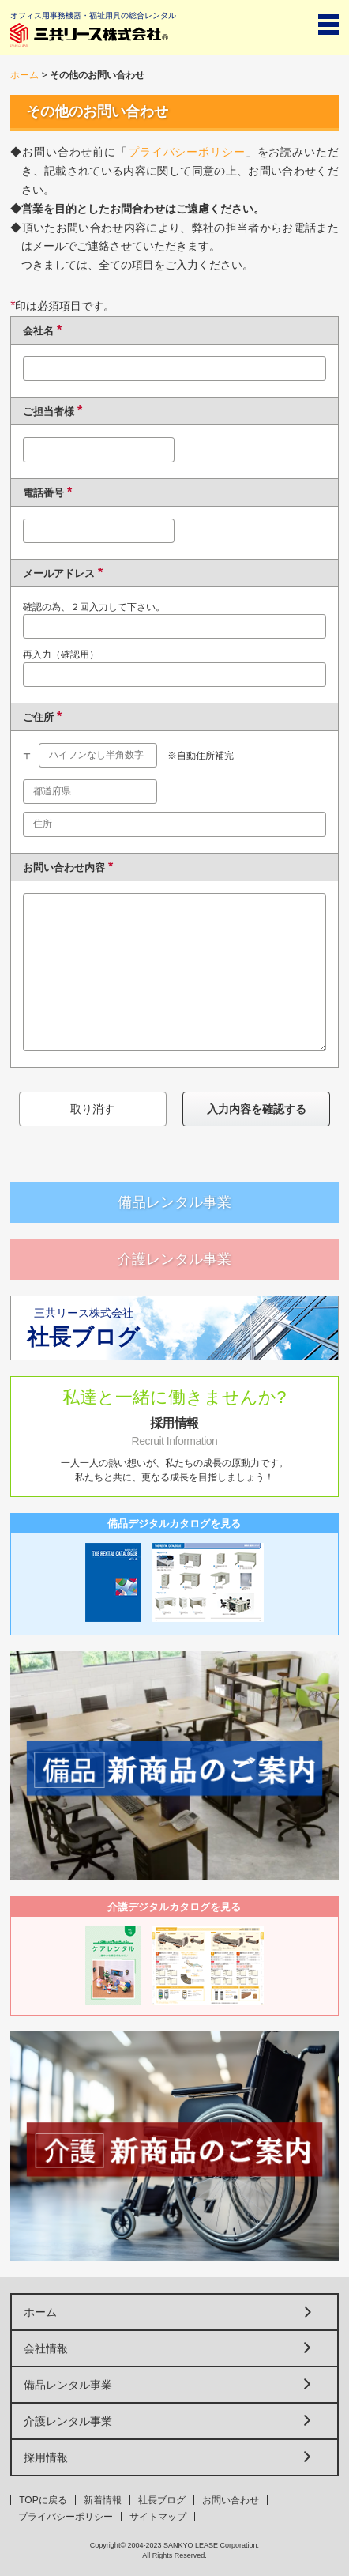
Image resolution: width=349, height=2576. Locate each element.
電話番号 (43, 493)
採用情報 (46, 2457)
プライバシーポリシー (187, 151)
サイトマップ (157, 2516)
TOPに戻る (42, 2500)
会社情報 (46, 2348)
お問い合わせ (230, 2500)
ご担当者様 (48, 411)
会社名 (38, 331)
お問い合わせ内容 (64, 867)
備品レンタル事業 (174, 1202)
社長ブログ (162, 2500)
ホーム (24, 75)
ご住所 (38, 717)
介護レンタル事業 (174, 1259)
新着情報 (103, 2500)
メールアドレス (59, 573)
